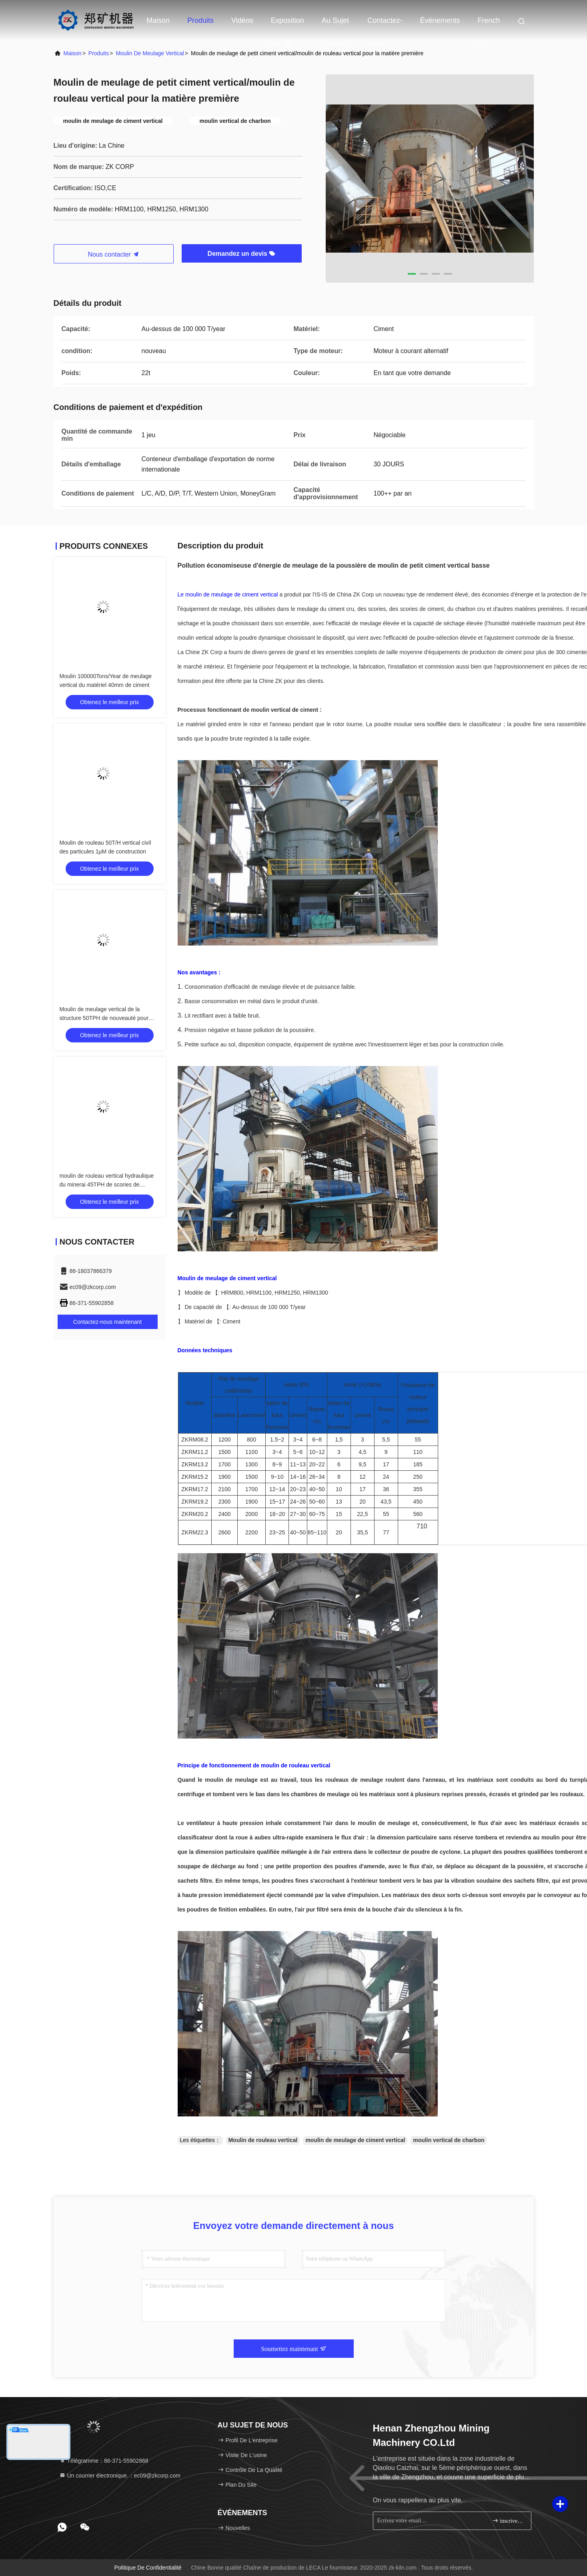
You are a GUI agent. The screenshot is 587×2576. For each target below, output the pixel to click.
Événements (440, 20)
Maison (158, 20)
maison (73, 53)
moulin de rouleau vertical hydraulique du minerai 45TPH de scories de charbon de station (107, 1185)
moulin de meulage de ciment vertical (355, 2140)
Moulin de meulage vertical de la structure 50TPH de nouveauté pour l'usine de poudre (104, 1018)
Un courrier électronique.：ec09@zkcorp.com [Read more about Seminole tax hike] (119, 2475)
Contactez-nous (384, 24)
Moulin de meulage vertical (150, 53)
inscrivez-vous (508, 2520)
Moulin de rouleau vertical (263, 2140)
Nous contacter (113, 254)
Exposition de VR (287, 24)
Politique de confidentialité (147, 2567)
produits (98, 53)
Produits (200, 20)
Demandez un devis (242, 253)
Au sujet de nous (336, 24)
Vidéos (242, 20)
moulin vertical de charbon (448, 2140)
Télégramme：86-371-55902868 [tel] (103, 2461)
